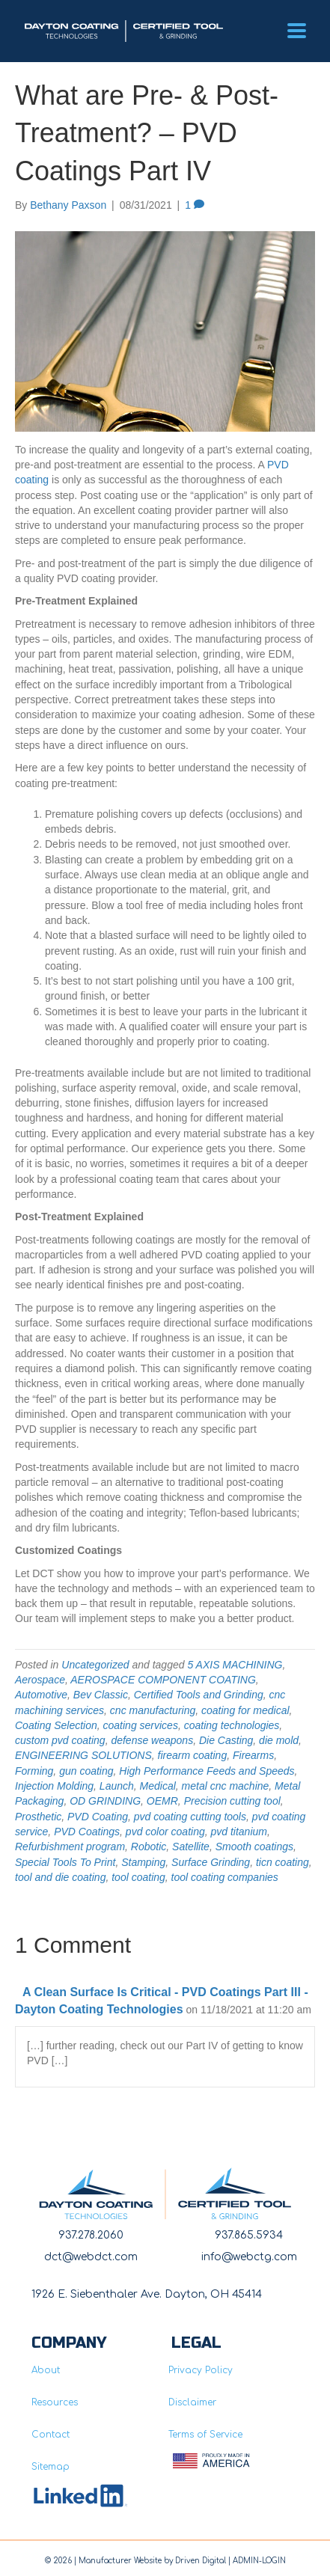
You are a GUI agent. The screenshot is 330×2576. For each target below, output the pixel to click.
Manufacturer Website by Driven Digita (151, 2561)
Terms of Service (205, 2434)
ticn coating (282, 1862)
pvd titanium (238, 1832)
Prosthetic (38, 1817)
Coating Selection (56, 1725)
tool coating (138, 1877)
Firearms (253, 1755)
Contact (50, 2434)
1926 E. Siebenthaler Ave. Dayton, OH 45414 (146, 2294)
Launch (117, 1786)
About (45, 2370)
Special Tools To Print (65, 1862)
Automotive (41, 1695)
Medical (158, 1786)
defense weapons (152, 1740)
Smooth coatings (254, 1847)
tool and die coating (60, 1877)
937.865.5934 (249, 2235)
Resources (54, 2402)
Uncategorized (95, 1665)
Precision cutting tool (232, 1801)
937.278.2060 (90, 2235)
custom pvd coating (60, 1740)
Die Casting (226, 1740)
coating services (140, 1725)
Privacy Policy (200, 2370)
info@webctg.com (249, 2257)
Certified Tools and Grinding (198, 1695)
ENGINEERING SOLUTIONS (83, 1755)
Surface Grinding (210, 1862)
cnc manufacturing (152, 1710)
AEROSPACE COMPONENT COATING (163, 1680)
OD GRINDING (105, 1801)
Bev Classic (100, 1695)
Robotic (148, 1847)
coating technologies (232, 1725)
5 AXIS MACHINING (234, 1665)
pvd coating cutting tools (190, 1817)
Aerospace (40, 1680)
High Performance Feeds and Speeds (206, 1771)
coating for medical (245, 1710)
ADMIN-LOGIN (259, 2561)
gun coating (86, 1771)
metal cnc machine (225, 1786)
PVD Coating (97, 1817)
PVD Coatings (87, 1832)
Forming (34, 1771)
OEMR (162, 1801)
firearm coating (192, 1755)
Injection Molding (54, 1786)
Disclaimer (192, 2402)
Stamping (143, 1862)
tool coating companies (224, 1877)
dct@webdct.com (91, 2257)
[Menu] (296, 30)
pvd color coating (165, 1832)
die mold (279, 1740)
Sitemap (50, 2467)
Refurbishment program (70, 1847)
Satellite (191, 1847)
